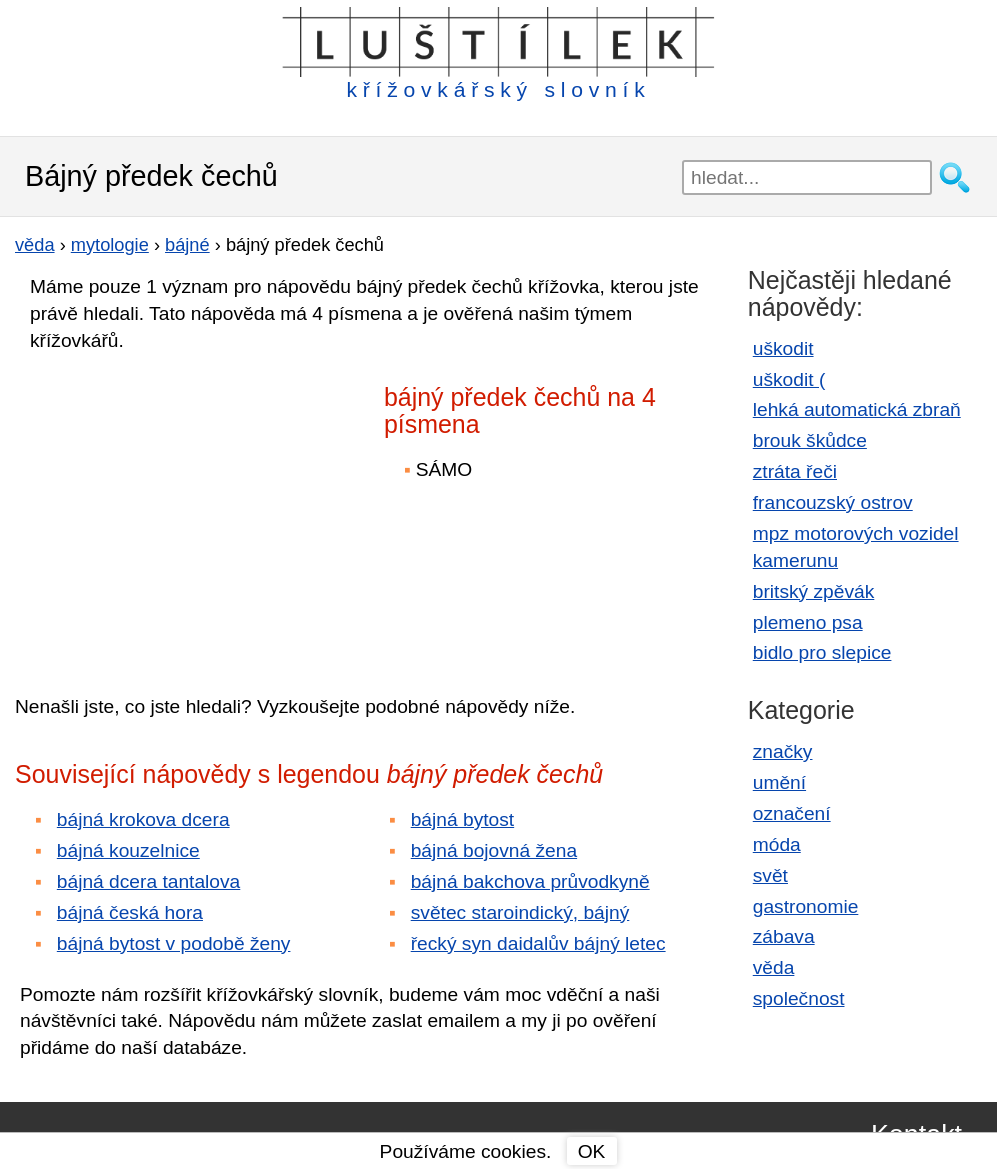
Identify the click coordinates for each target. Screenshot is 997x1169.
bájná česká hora (130, 912)
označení (792, 813)
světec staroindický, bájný (520, 912)
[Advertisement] (190, 509)
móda (777, 844)
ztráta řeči (795, 471)
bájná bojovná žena (494, 850)
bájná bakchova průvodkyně (530, 881)
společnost (799, 998)
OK (592, 1151)
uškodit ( (789, 379)
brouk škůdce (810, 440)
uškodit (783, 348)
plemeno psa (808, 622)
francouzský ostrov (833, 502)
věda (774, 967)
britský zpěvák (814, 591)
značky (783, 751)
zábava (784, 936)
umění (779, 782)
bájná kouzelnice (128, 850)
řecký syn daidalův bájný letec (538, 943)
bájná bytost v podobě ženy (174, 943)
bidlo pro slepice (822, 652)
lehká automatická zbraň (857, 409)
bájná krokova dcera (143, 819)
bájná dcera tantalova (148, 881)
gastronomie (806, 906)
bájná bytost (462, 819)
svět (770, 875)
